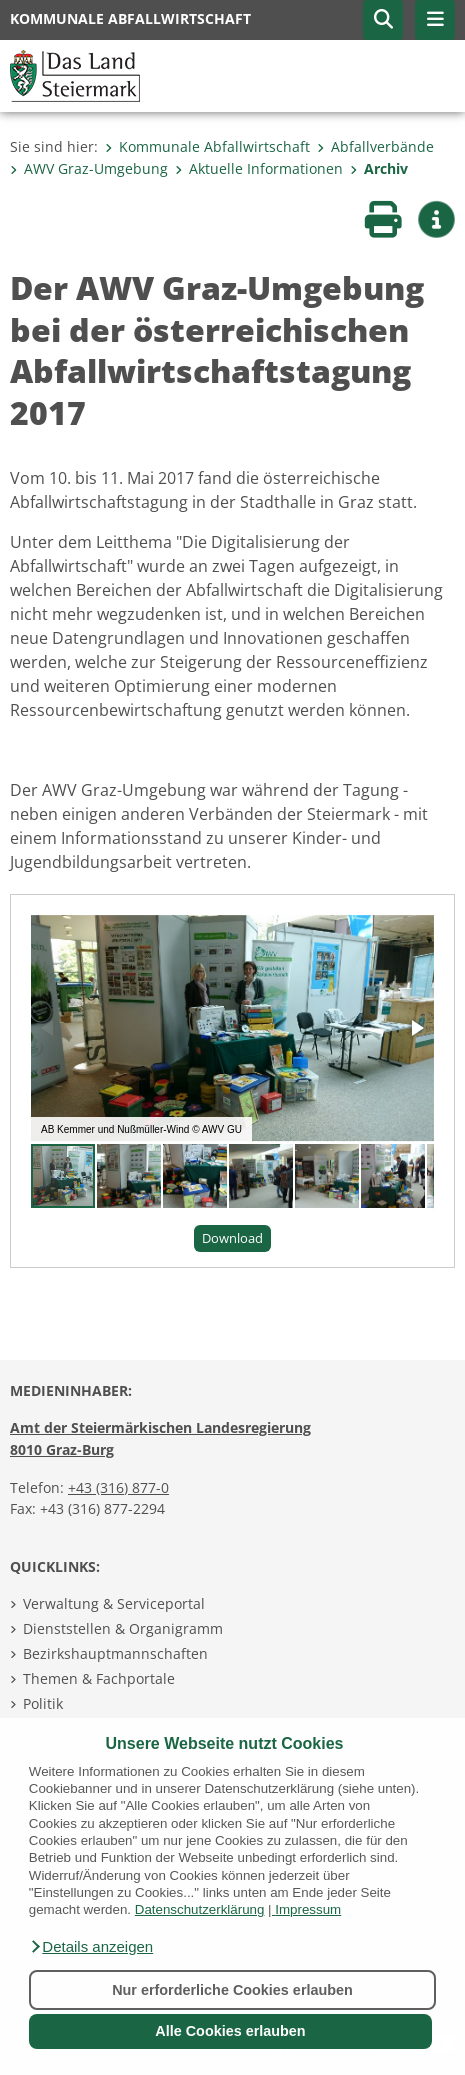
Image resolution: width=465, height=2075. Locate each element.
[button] (91, 1947)
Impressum (308, 1909)
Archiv (379, 168)
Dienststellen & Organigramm (123, 1628)
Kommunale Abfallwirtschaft (207, 146)
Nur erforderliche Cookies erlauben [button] (232, 1990)
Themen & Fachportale (99, 1678)
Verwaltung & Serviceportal (114, 1603)
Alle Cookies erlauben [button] (230, 2031)
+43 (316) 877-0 (118, 1487)
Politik (43, 1703)
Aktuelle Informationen (259, 168)
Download (232, 1238)
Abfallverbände (375, 146)
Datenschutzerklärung (200, 1909)
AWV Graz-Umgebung (89, 168)
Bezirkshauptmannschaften (115, 1653)
